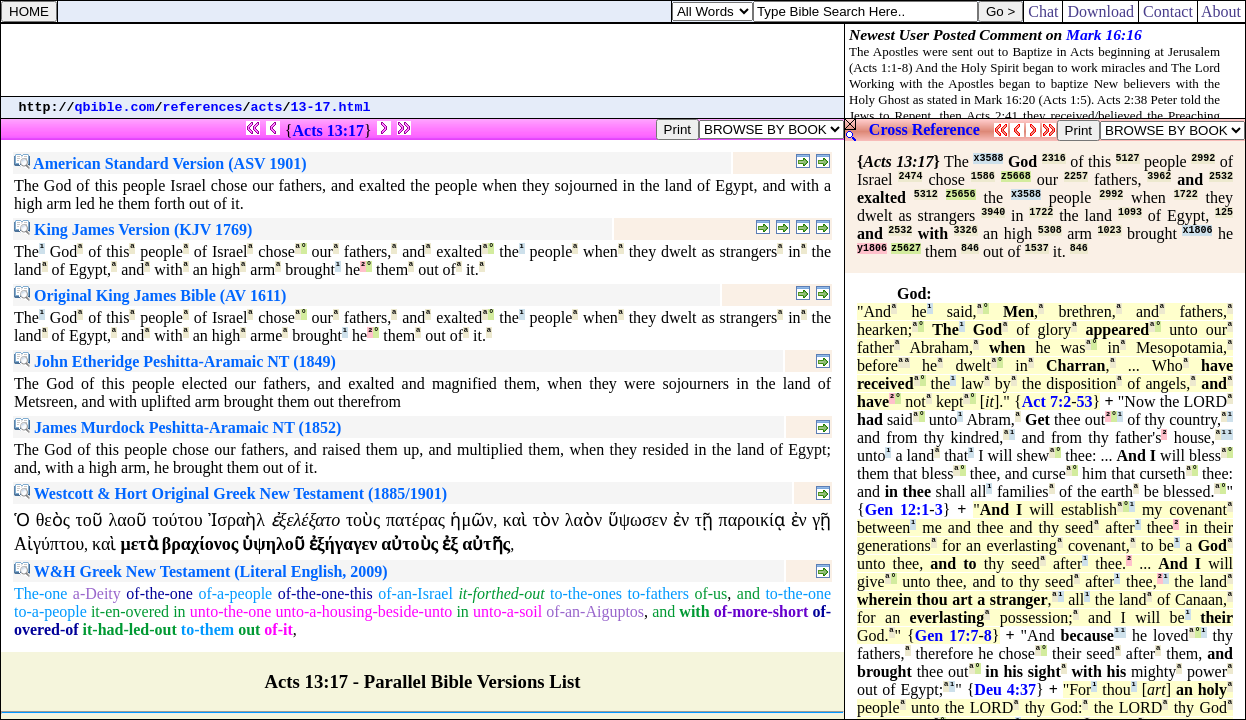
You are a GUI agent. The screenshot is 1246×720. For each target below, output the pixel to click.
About (1221, 11)
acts (267, 107)
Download (1100, 11)
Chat (1043, 11)
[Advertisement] (423, 60)
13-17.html (331, 107)
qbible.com (115, 107)
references (203, 107)
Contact (1168, 11)
